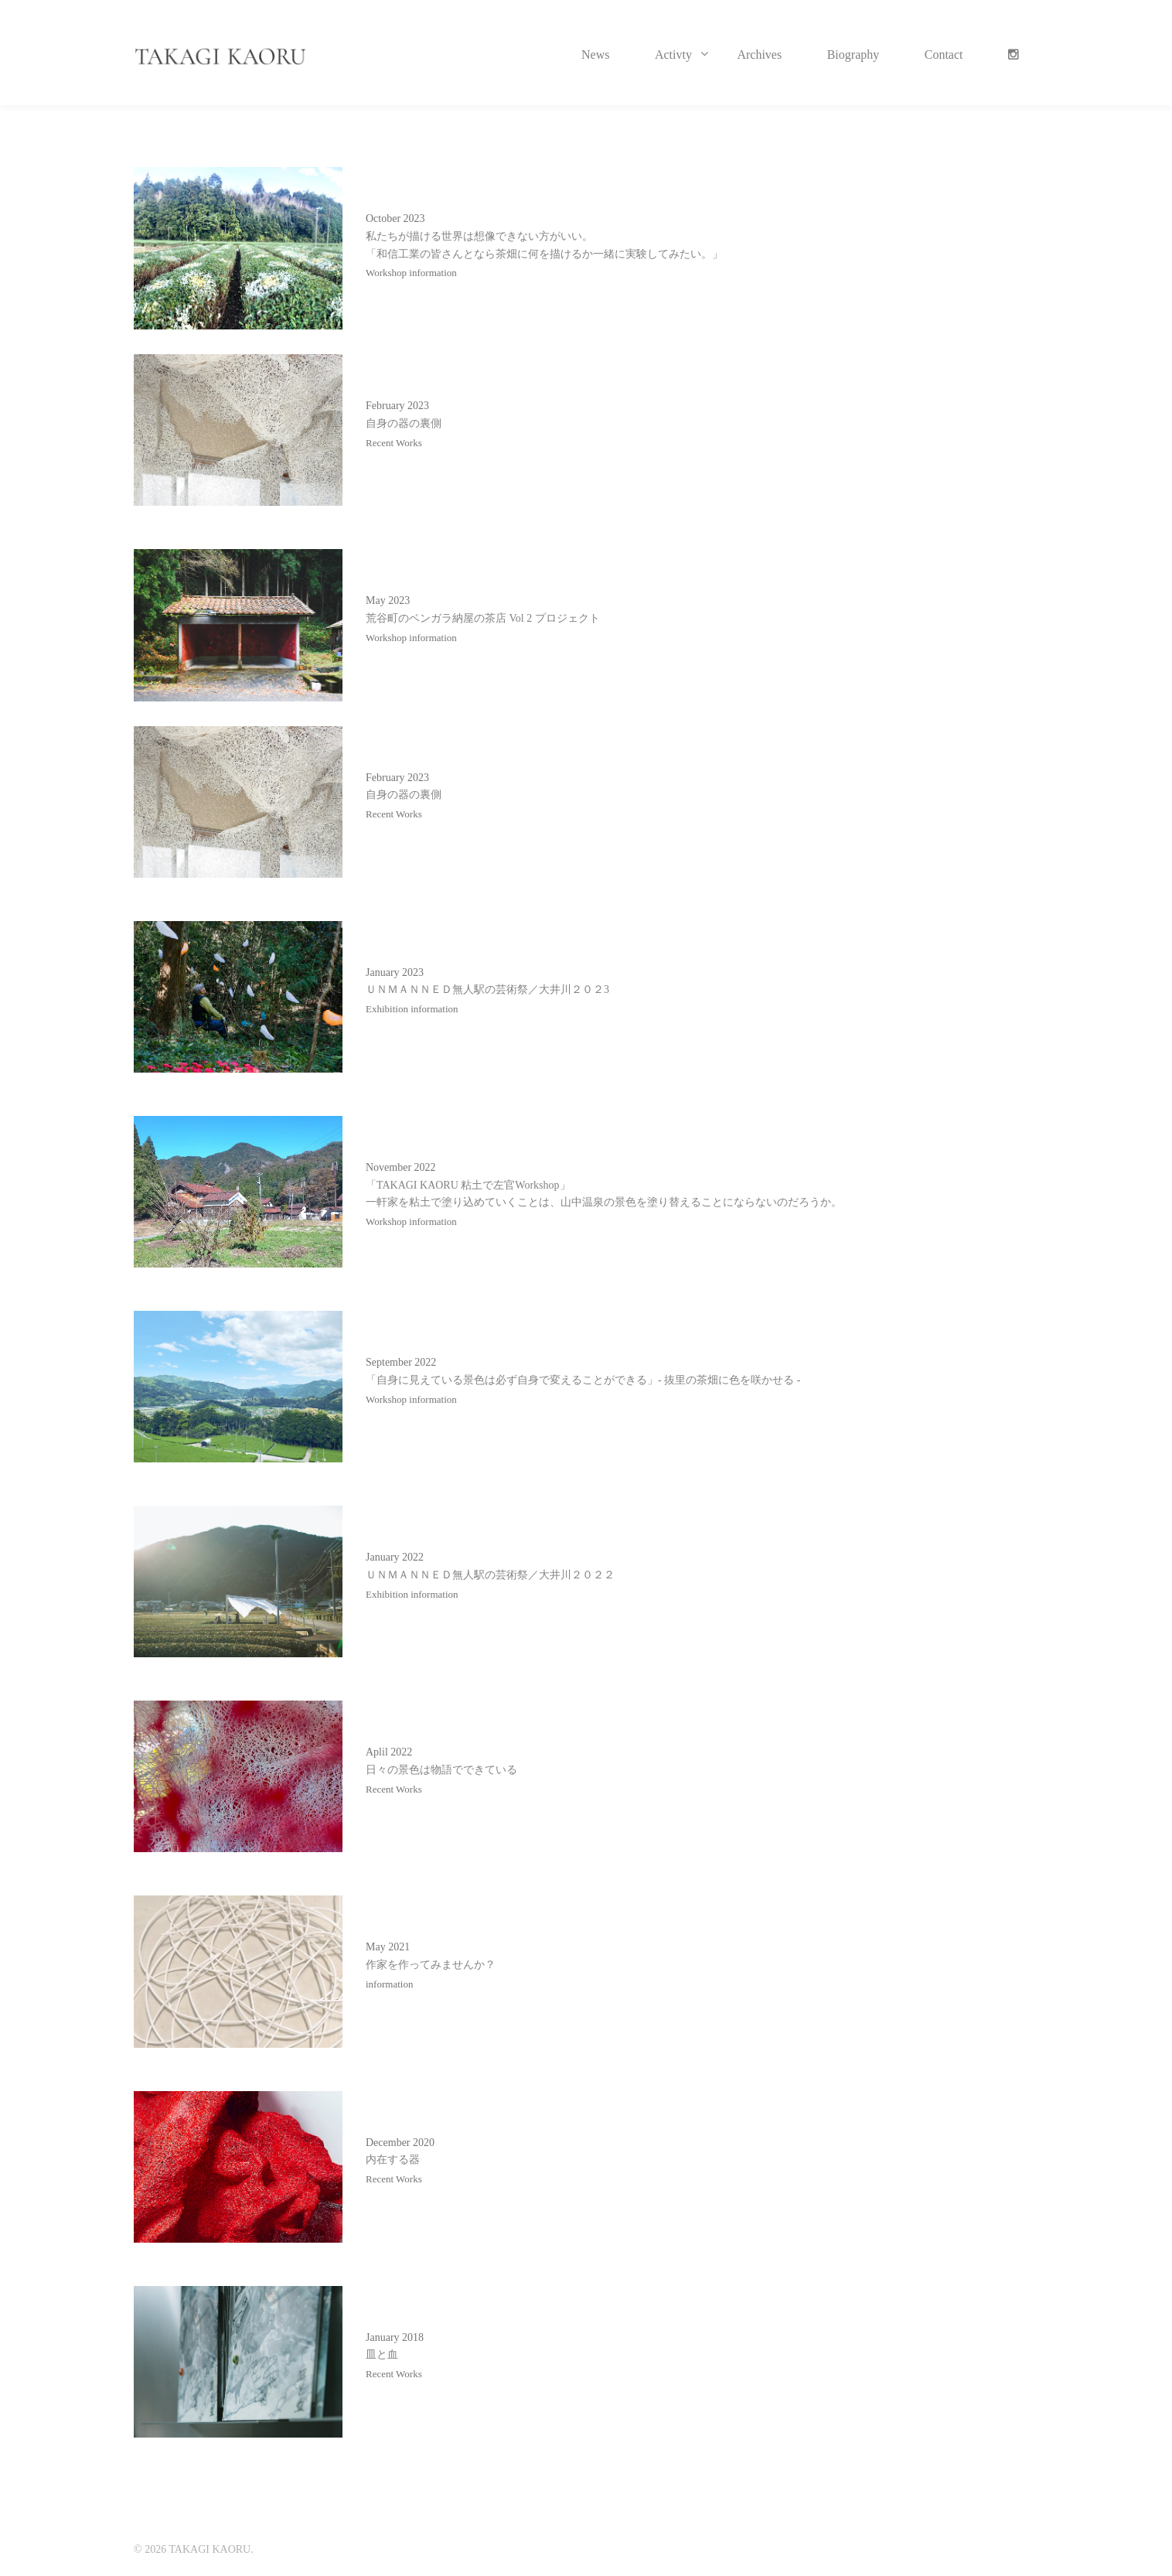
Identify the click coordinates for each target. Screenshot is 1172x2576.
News (595, 54)
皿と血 (382, 2354)
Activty (673, 54)
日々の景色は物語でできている (441, 1770)
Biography (853, 54)
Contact (944, 54)
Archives (759, 54)
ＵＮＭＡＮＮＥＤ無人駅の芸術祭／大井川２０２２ (490, 1575)
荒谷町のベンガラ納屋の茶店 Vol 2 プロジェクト (483, 618)
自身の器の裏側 (403, 423)
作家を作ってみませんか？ (431, 1964)
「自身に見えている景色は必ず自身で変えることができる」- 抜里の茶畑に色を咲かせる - (583, 1380)
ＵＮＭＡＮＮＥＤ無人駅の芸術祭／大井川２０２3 (487, 989)
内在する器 (393, 2159)
